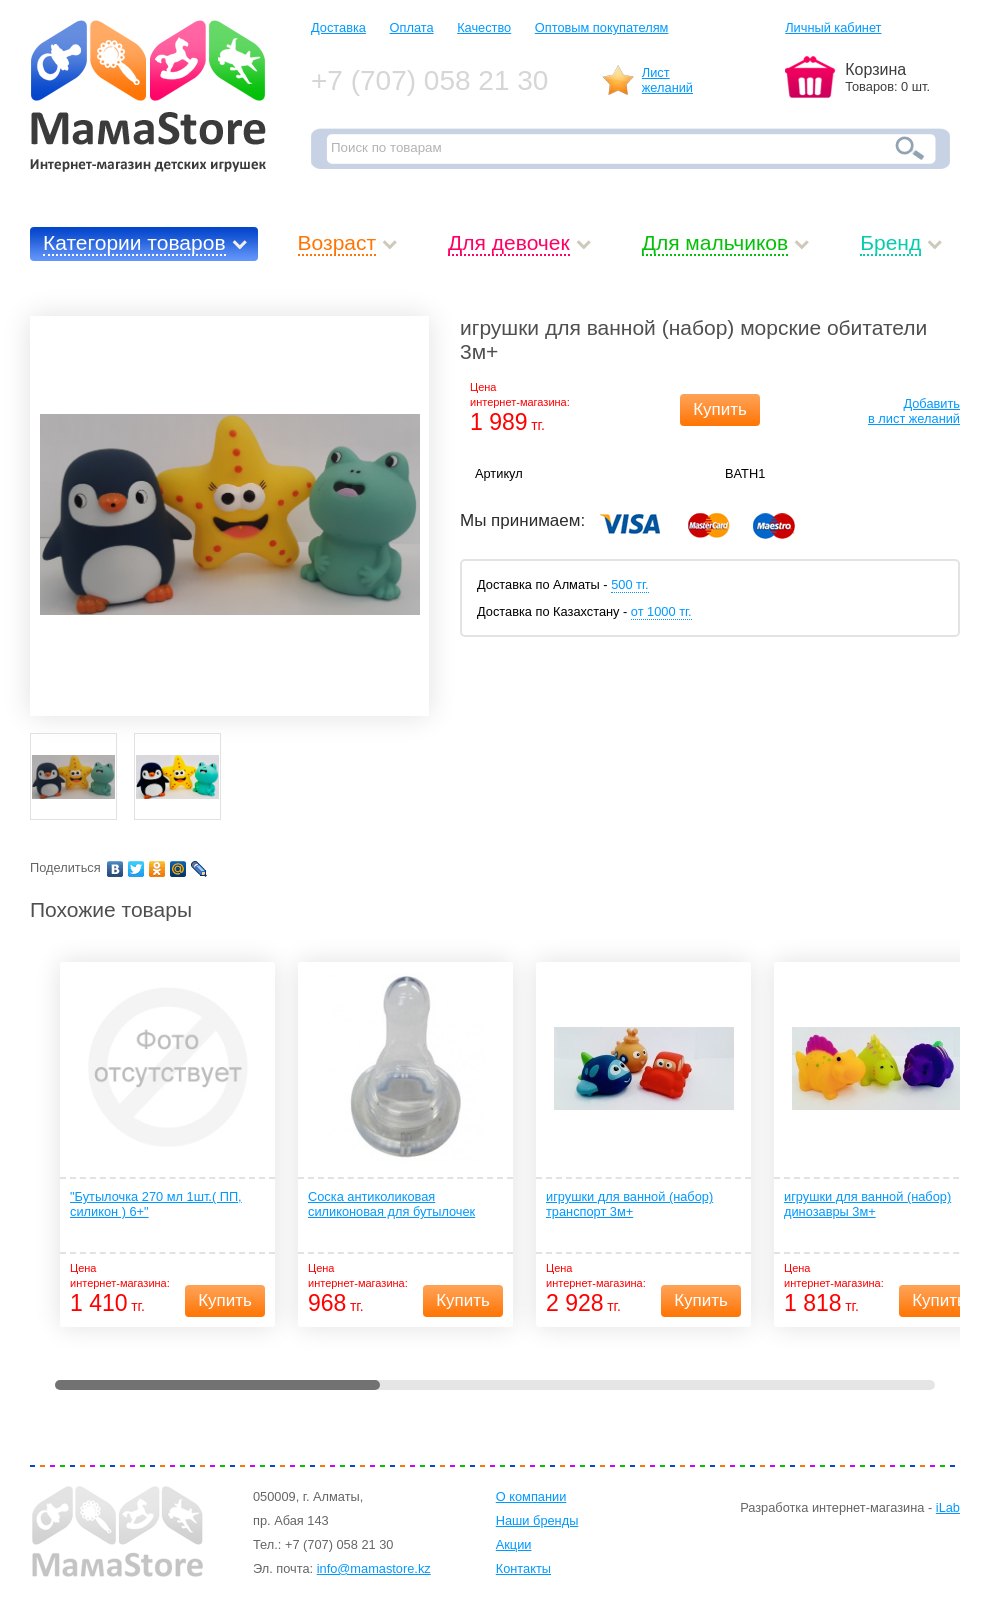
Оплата (412, 27)
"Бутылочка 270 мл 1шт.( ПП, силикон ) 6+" (156, 1204)
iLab (948, 1507)
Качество (484, 27)
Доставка (338, 27)
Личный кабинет (833, 27)
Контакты (523, 1568)
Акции (514, 1544)
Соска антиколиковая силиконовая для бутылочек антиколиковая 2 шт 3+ (391, 1205)
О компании (531, 1496)
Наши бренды (537, 1520)
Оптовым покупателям (602, 27)
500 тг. (629, 584)
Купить (720, 409)
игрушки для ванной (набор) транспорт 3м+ (629, 1204)
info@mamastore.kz (374, 1568)
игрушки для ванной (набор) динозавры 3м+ (867, 1204)
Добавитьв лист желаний (914, 411)
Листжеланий (667, 80)
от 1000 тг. (661, 611)
